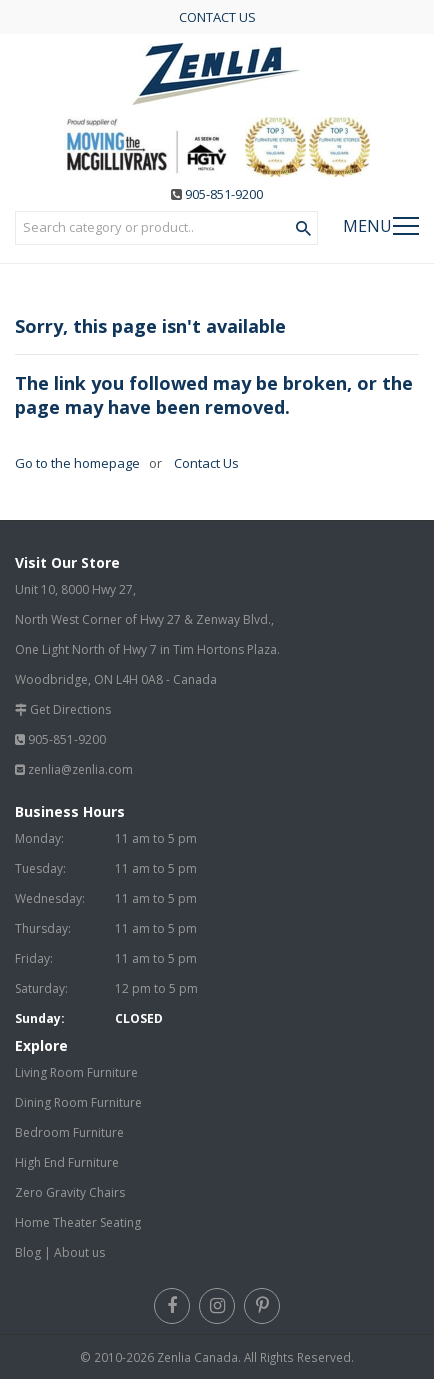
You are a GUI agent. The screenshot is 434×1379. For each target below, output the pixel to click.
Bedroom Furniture (69, 1132)
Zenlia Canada (197, 1357)
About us (79, 1252)
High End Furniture (67, 1162)
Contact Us (205, 463)
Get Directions (70, 709)
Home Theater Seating (78, 1222)
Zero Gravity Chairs (70, 1192)
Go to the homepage (77, 463)
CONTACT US (217, 17)
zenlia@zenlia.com (80, 769)
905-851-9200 (224, 194)
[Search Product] (303, 229)
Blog (28, 1252)
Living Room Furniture (76, 1072)
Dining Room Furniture (78, 1102)
